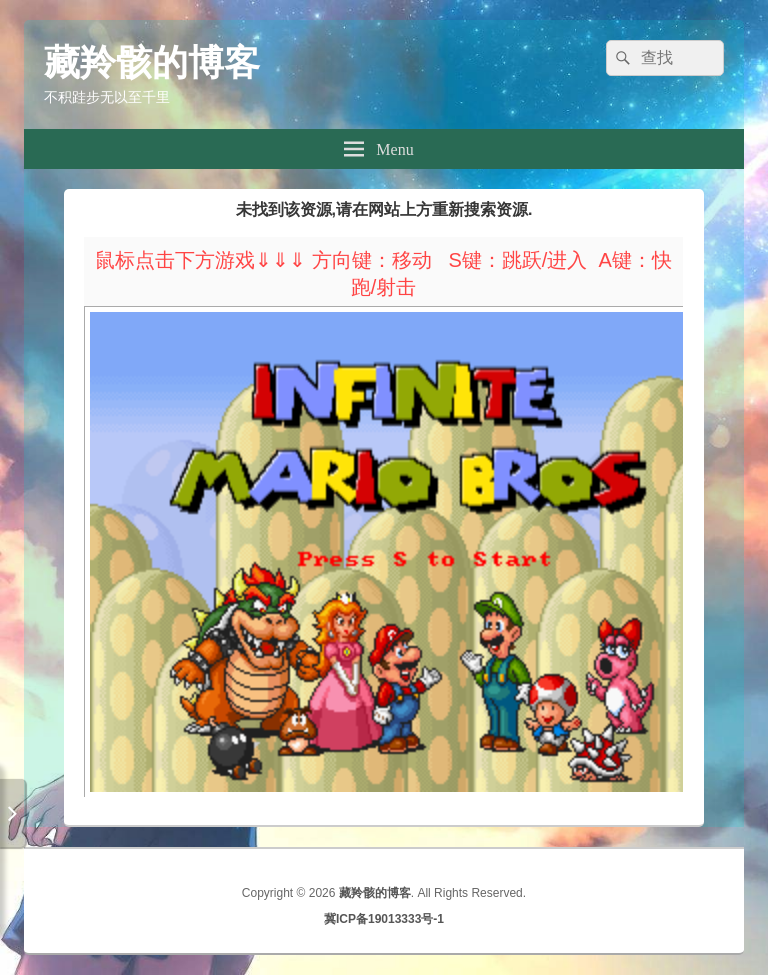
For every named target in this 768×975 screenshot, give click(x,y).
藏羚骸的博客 (152, 62)
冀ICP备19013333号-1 (384, 919)
